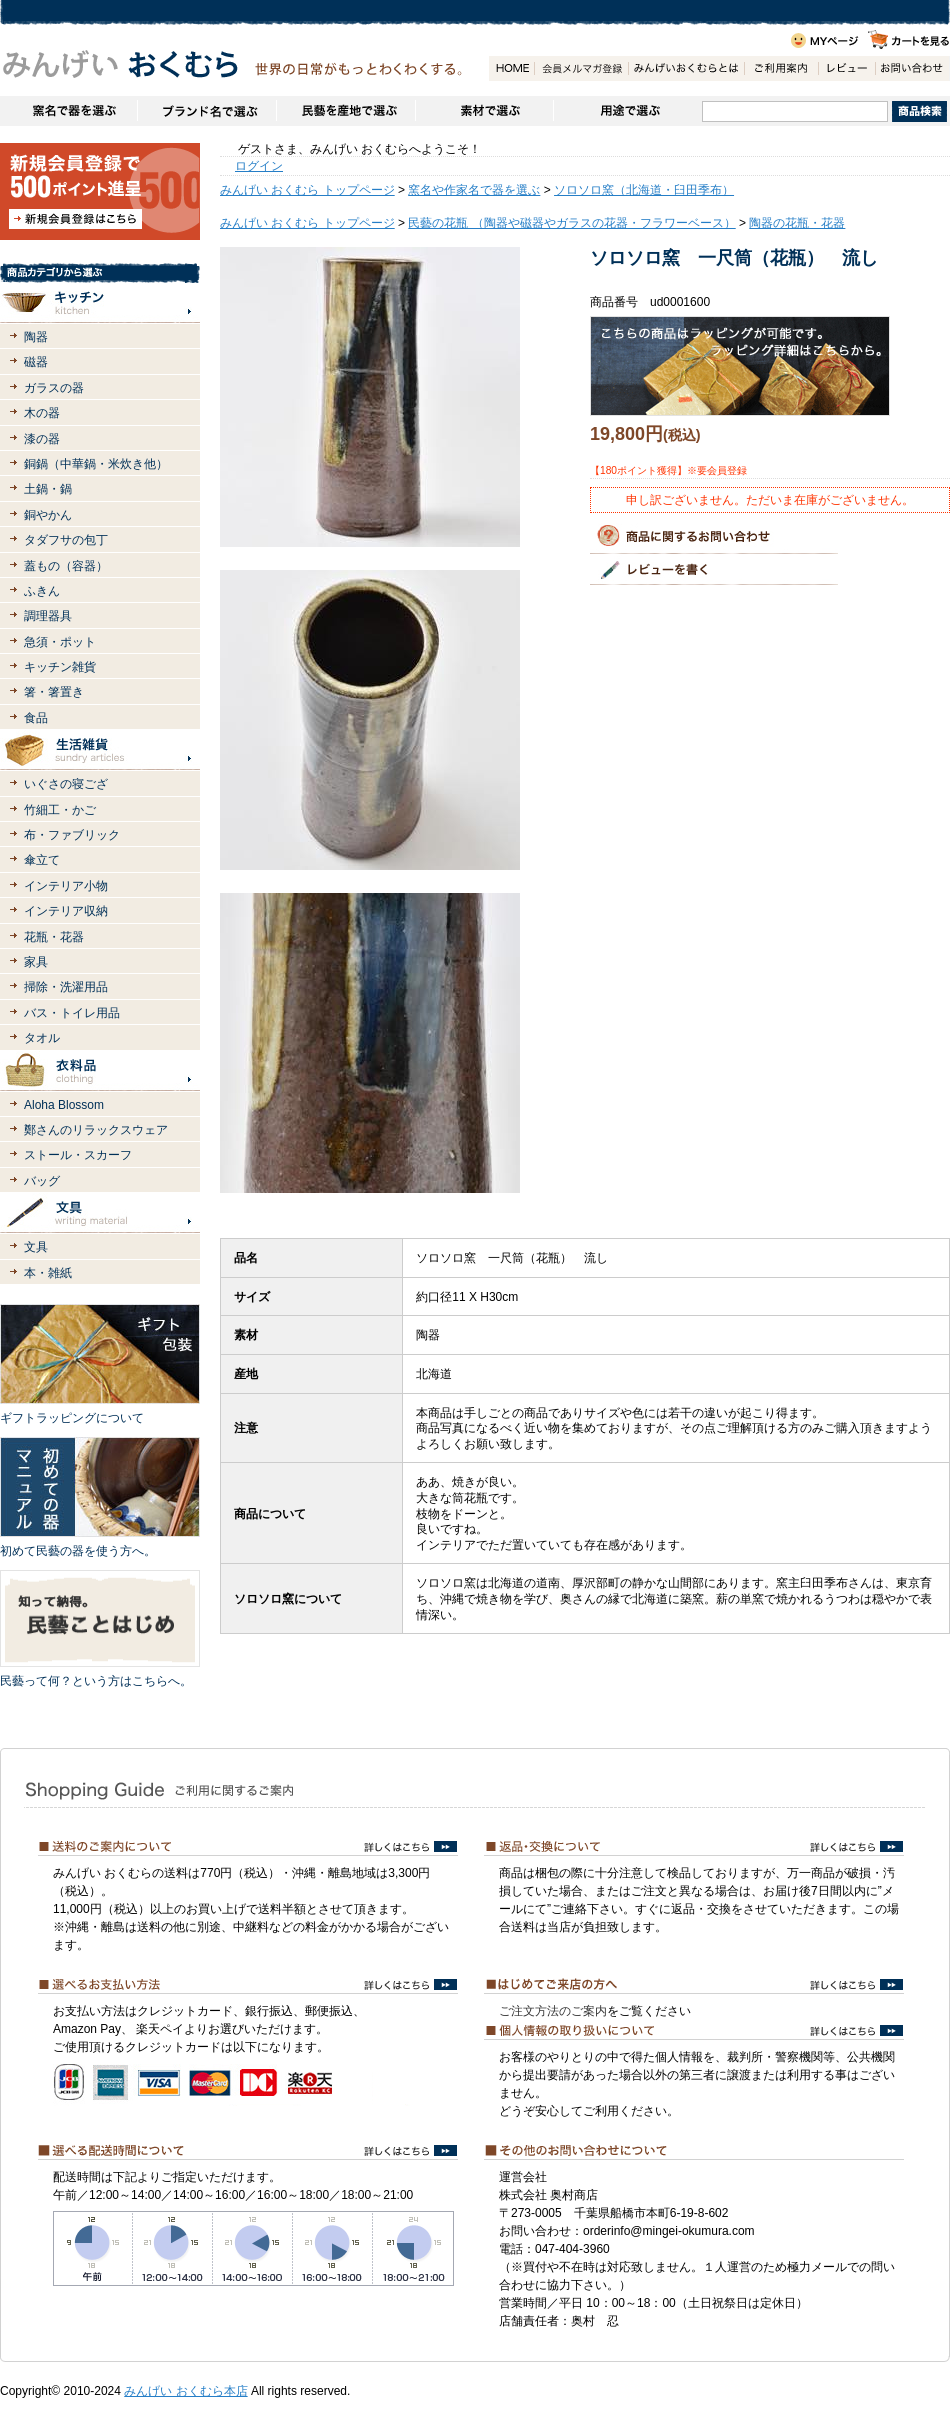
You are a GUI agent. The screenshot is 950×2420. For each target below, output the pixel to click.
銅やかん (48, 515)
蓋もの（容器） (66, 566)
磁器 (36, 362)
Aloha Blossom (64, 1105)
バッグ (42, 1181)
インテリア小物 (66, 886)
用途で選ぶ (627, 111)
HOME (511, 68)
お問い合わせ (912, 68)
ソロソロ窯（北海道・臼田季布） (644, 190)
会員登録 (581, 68)
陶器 (36, 337)
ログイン (259, 166)
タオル (42, 1038)
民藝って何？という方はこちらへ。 (96, 1681)
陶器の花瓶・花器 (797, 223)
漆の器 (42, 439)
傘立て (42, 860)
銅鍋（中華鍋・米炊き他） (96, 464)
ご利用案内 (781, 68)
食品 (36, 718)
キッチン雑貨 (60, 667)
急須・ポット (60, 642)
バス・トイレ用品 (72, 1013)
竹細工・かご (60, 810)
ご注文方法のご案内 (553, 2011)
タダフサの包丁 (66, 540)
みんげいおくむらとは (686, 68)
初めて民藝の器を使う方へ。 (78, 1551)
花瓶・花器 (54, 937)
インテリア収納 (66, 911)
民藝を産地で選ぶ (345, 111)
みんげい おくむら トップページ (307, 190)
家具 (36, 962)
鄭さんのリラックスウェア (96, 1130)
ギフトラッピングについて (72, 1418)
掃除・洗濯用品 (66, 987)
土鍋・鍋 (48, 489)
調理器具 (48, 616)
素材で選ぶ (484, 111)
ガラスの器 (54, 388)
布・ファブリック (72, 835)
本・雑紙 (48, 1273)
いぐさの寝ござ (66, 784)
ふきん (42, 591)
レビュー (846, 68)
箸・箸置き (54, 692)
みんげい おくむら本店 (185, 2391)
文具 (36, 1247)
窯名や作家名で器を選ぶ (68, 111)
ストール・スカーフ (78, 1155)
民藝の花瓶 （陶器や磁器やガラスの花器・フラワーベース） (571, 223)
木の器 (42, 413)
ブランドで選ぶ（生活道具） (206, 111)
